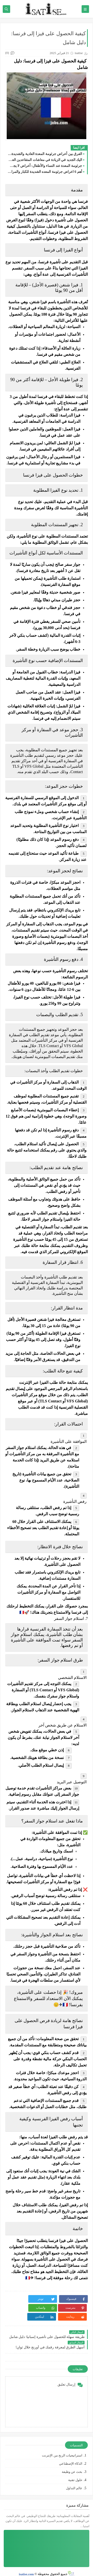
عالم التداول (74, 2479)
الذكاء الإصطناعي (70, 2454)
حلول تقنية (75, 2471)
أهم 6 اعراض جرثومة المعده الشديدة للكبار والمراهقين (45, 172)
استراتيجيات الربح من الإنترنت (62, 2446)
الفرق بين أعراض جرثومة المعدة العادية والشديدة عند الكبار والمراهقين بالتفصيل (45, 154)
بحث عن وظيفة (72, 2463)
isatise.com (26, 2565)
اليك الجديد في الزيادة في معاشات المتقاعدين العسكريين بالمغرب (45, 160)
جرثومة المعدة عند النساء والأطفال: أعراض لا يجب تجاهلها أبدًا (45, 166)
